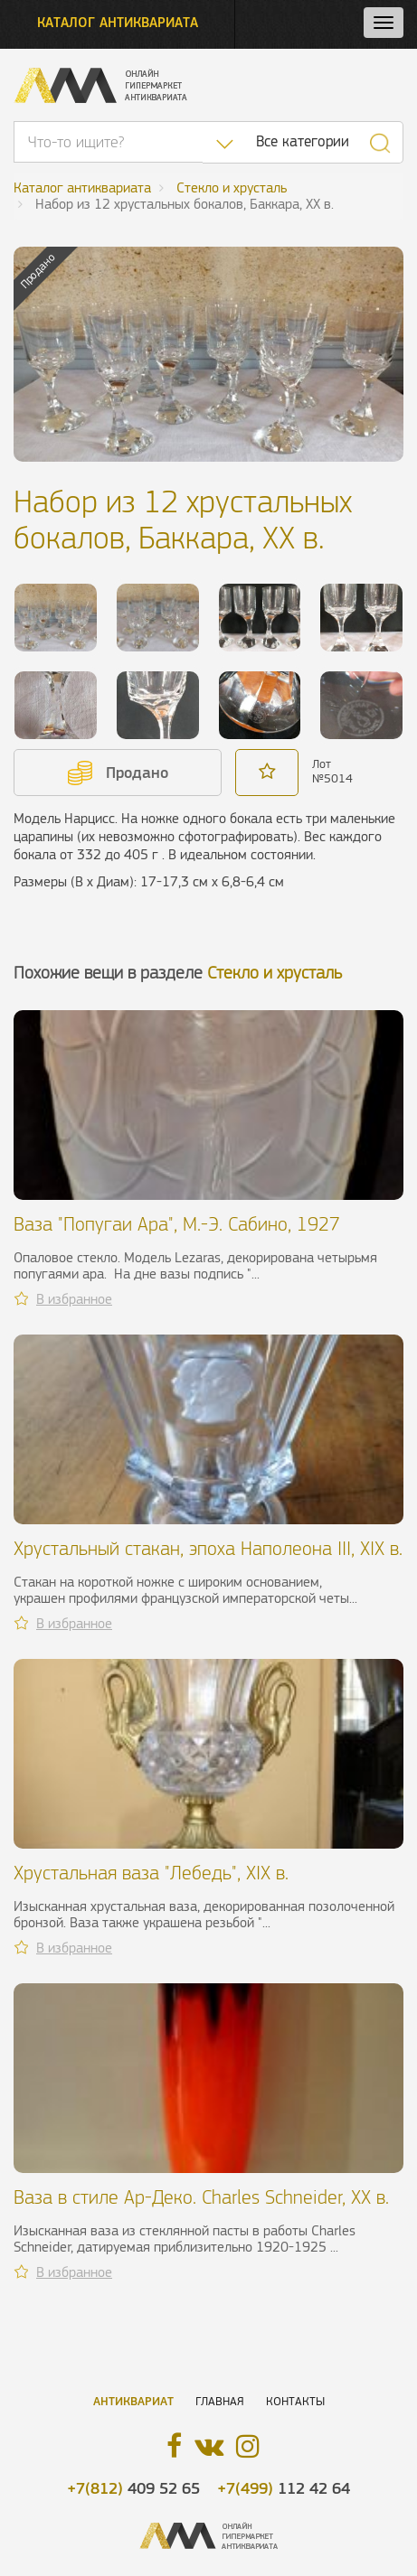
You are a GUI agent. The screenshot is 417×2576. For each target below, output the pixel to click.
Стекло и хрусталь (274, 972)
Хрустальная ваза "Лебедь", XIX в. (151, 1872)
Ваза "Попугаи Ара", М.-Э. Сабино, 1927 (177, 1223)
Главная (219, 2401)
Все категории (302, 141)
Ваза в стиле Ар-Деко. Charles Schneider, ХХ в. (201, 2197)
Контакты (295, 2401)
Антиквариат (133, 2401)
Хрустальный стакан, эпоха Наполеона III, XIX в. (208, 1548)
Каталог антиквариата (117, 22)
